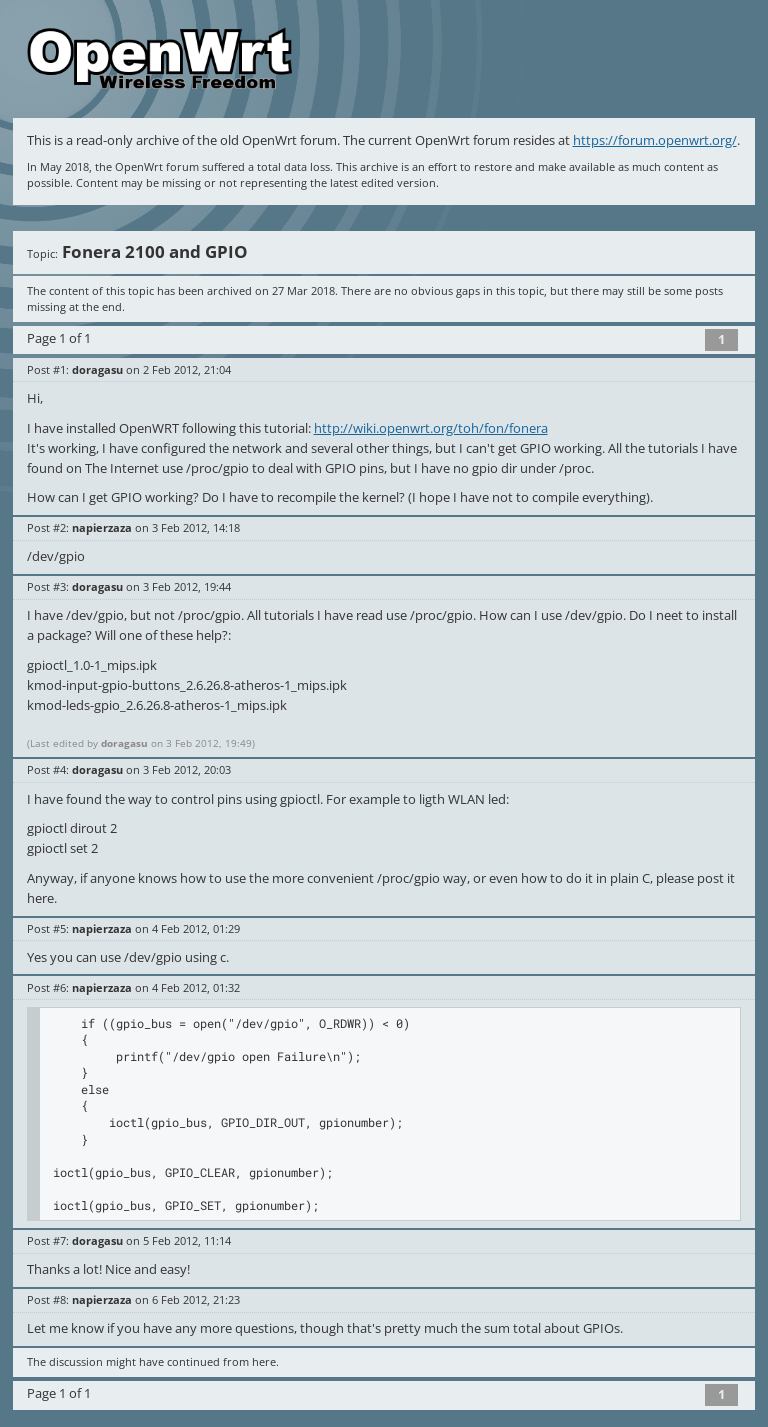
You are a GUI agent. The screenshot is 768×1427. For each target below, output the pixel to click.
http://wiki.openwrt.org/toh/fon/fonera (431, 428)
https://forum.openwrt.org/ (655, 140)
